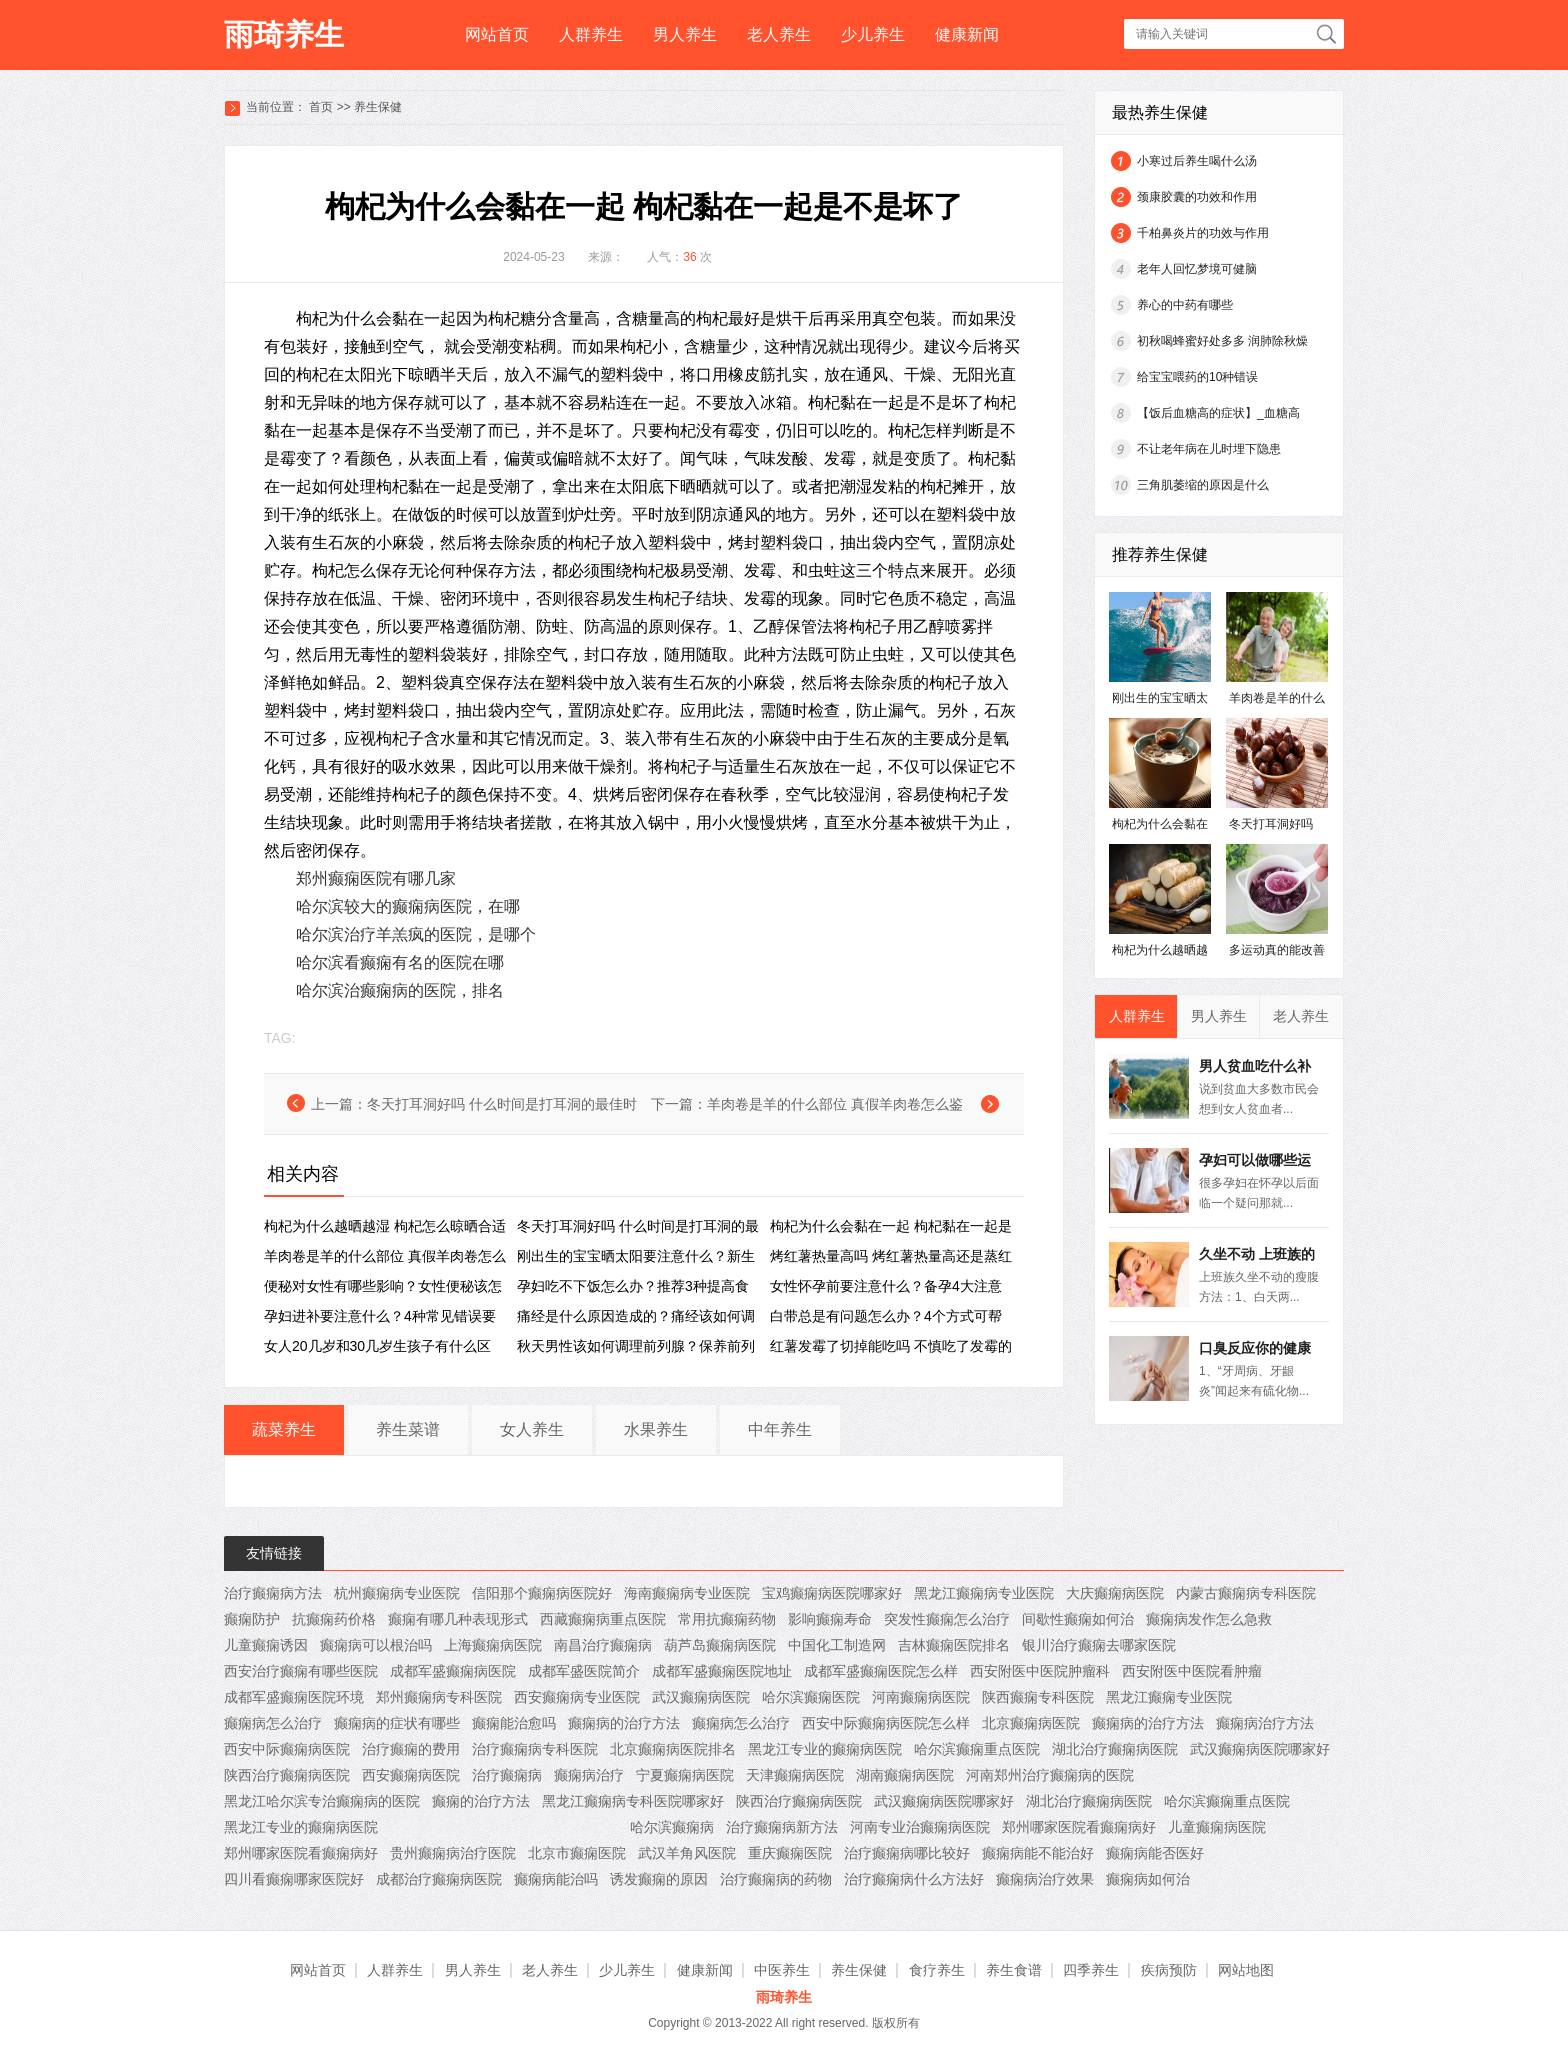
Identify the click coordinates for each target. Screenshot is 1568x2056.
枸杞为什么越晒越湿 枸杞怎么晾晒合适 (385, 1226)
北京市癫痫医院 (577, 1853)
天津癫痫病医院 (795, 1775)
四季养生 (1091, 1970)
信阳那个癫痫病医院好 (542, 1593)
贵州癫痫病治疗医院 (453, 1853)
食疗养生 (937, 1970)
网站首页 (497, 34)
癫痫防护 (252, 1619)
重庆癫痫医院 (790, 1853)
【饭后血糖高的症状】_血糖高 (1218, 413)
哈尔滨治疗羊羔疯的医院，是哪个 (416, 934)
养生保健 (378, 107)
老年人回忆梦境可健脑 (1197, 269)
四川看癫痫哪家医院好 (294, 1879)
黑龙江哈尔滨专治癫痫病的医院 (322, 1801)
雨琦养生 (284, 34)
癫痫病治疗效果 (1045, 1879)
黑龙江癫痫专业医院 (1169, 1697)
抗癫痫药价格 (334, 1619)
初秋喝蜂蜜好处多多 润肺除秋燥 (1222, 341)
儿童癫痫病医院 (1217, 1827)
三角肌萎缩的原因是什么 (1203, 485)
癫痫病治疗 (589, 1775)
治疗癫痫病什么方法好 (914, 1879)
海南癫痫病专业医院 (687, 1593)
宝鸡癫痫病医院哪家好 (832, 1593)
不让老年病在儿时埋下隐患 (1209, 449)
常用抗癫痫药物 (727, 1619)
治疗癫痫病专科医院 (535, 1749)
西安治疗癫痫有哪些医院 (301, 1671)
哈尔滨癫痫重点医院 (977, 1749)
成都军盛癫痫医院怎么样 (881, 1671)
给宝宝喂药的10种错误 (1197, 377)
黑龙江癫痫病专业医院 (984, 1593)
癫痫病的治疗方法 (624, 1723)
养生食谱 (1014, 1970)
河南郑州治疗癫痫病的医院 (1050, 1775)
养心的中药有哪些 (1185, 305)
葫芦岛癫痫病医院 (720, 1645)
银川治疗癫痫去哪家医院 (1099, 1645)
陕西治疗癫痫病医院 (287, 1775)
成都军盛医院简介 (584, 1671)
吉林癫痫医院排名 (954, 1645)
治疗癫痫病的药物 (776, 1879)
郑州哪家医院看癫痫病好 (1079, 1827)
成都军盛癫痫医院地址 (722, 1671)
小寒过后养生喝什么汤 (1197, 161)
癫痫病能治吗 (556, 1879)
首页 (321, 107)
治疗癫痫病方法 (273, 1593)
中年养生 (780, 1429)
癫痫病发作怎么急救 (1209, 1619)
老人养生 (779, 34)
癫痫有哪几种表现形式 (458, 1619)
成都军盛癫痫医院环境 (294, 1697)
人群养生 (591, 34)
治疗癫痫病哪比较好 (907, 1853)
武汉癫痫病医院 (701, 1697)
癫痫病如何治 (1148, 1879)
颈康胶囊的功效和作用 (1197, 197)
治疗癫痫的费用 (411, 1749)
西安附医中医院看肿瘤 (1192, 1671)
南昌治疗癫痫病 (603, 1645)
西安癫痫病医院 (411, 1775)
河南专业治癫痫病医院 (920, 1827)
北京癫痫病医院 (1031, 1723)
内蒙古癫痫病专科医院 (1246, 1593)
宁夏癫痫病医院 (685, 1775)
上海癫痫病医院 (493, 1645)
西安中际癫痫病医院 (287, 1749)
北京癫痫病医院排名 (673, 1749)
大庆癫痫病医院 (1115, 1593)
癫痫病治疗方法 (1265, 1723)
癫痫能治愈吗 (514, 1723)
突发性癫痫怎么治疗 (947, 1619)
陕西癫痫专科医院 (1038, 1697)
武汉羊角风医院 (687, 1853)
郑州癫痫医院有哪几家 (376, 878)
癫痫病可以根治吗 (376, 1645)
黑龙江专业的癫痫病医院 (825, 1749)
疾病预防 (1169, 1970)
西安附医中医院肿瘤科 (1040, 1671)
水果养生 (656, 1429)
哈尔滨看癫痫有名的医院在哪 (400, 962)
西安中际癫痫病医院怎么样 (886, 1723)
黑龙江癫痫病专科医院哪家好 (633, 1801)
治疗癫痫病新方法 (782, 1827)
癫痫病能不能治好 (1038, 1853)
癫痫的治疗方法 (481, 1801)
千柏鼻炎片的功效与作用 (1203, 233)
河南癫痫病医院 (921, 1697)
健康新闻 (967, 34)
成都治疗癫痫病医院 (439, 1879)
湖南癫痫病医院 (905, 1775)
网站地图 (1246, 1970)
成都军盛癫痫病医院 (453, 1671)
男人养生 (685, 34)
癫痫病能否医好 (1155, 1853)
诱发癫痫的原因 (659, 1879)
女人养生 (532, 1429)
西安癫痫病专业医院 (577, 1697)
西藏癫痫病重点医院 (603, 1619)
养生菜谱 (408, 1429)
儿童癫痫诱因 (266, 1645)
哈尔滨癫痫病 (672, 1827)
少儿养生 (873, 34)
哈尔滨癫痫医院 (811, 1697)
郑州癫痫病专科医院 (439, 1697)
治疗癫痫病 (507, 1775)
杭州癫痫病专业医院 (397, 1593)
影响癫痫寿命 (830, 1619)
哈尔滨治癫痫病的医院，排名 (400, 990)
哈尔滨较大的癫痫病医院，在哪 (408, 906)
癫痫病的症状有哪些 (397, 1723)
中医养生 (782, 1970)
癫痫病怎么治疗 (273, 1723)
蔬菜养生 (284, 1429)
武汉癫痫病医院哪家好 (1260, 1749)
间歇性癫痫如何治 (1078, 1619)
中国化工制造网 (837, 1645)
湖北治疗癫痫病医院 (1115, 1749)
